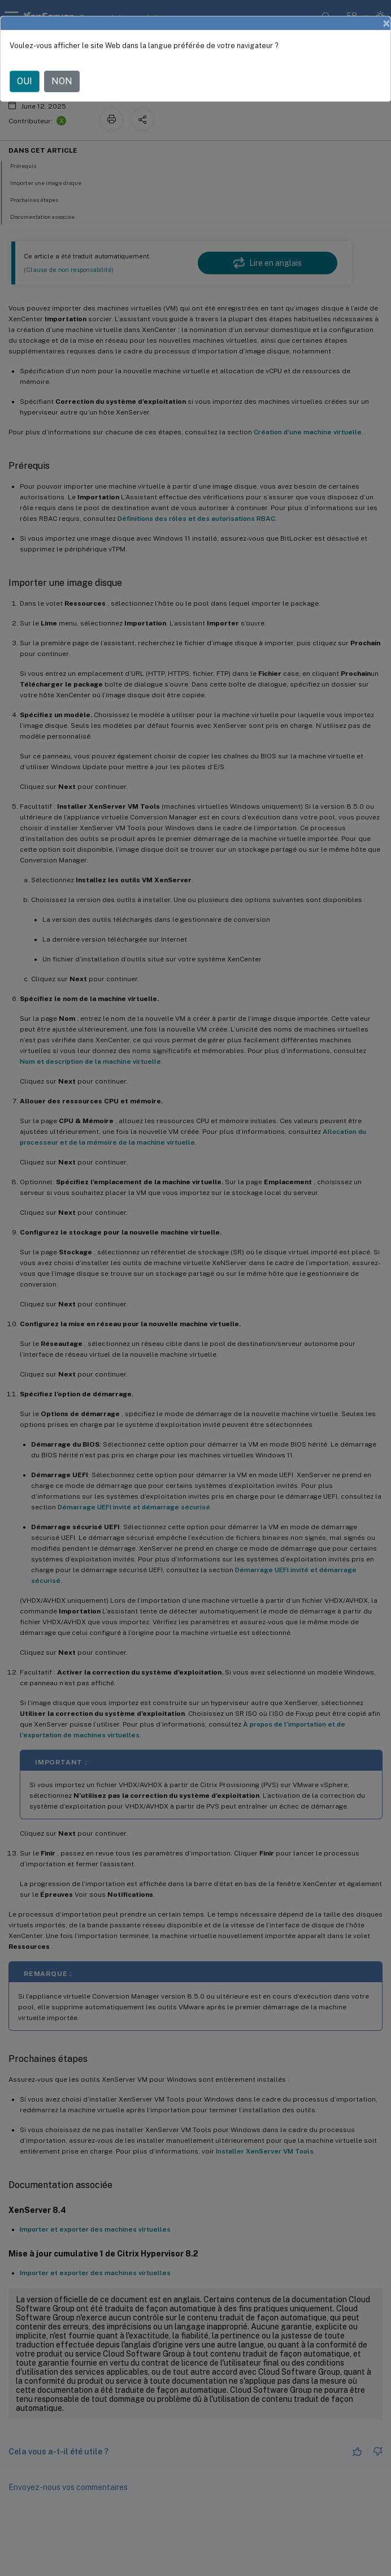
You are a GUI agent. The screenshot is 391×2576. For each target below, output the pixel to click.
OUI (24, 81)
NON (61, 81)
